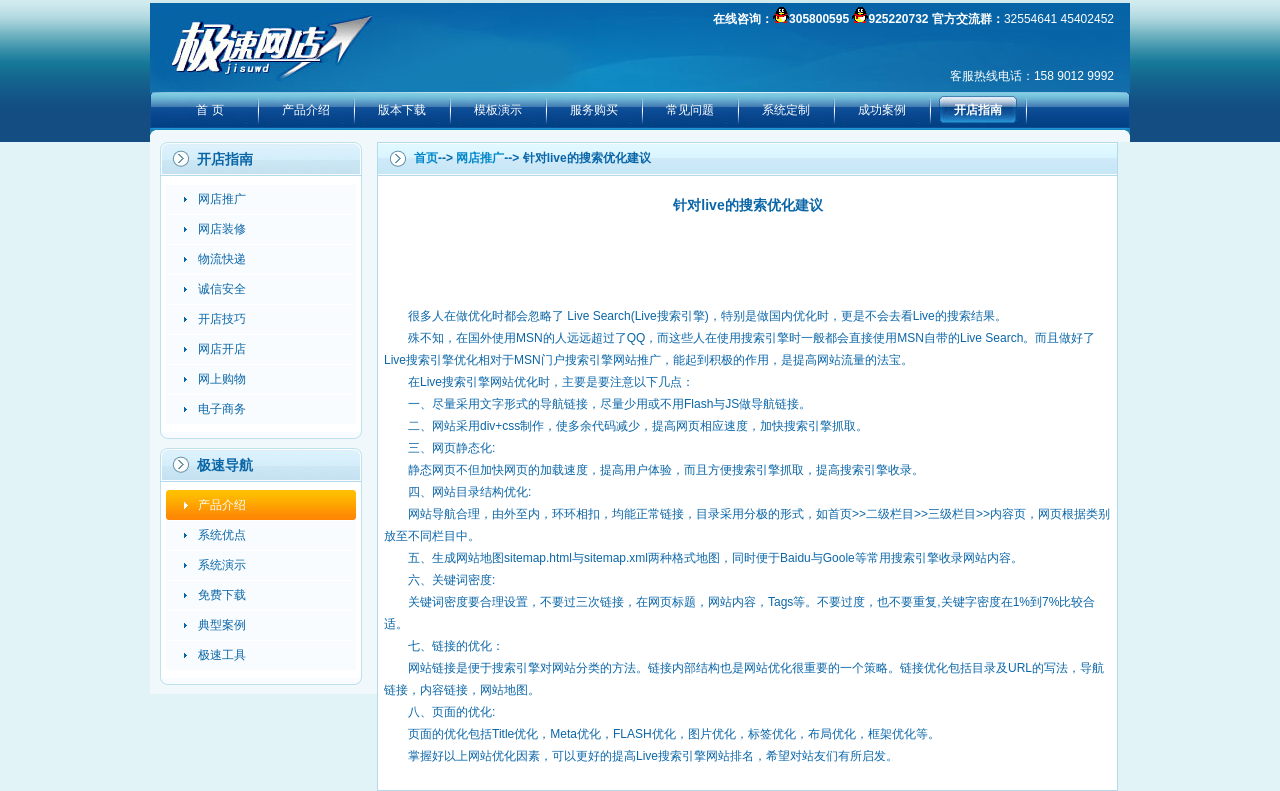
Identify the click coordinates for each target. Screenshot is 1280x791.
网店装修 (222, 229)
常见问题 (690, 110)
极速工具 (222, 655)
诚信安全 (222, 289)
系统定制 (786, 110)
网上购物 (222, 379)
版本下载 (402, 110)
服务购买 (594, 110)
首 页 (209, 110)
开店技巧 (222, 319)
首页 (426, 158)
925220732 (898, 19)
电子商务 (222, 409)
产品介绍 (306, 110)
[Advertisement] (748, 260)
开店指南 (978, 110)
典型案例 (222, 625)
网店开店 (222, 349)
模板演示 (498, 110)
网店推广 (222, 199)
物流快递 (222, 259)
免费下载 (222, 595)
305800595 (819, 19)
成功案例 (882, 110)
